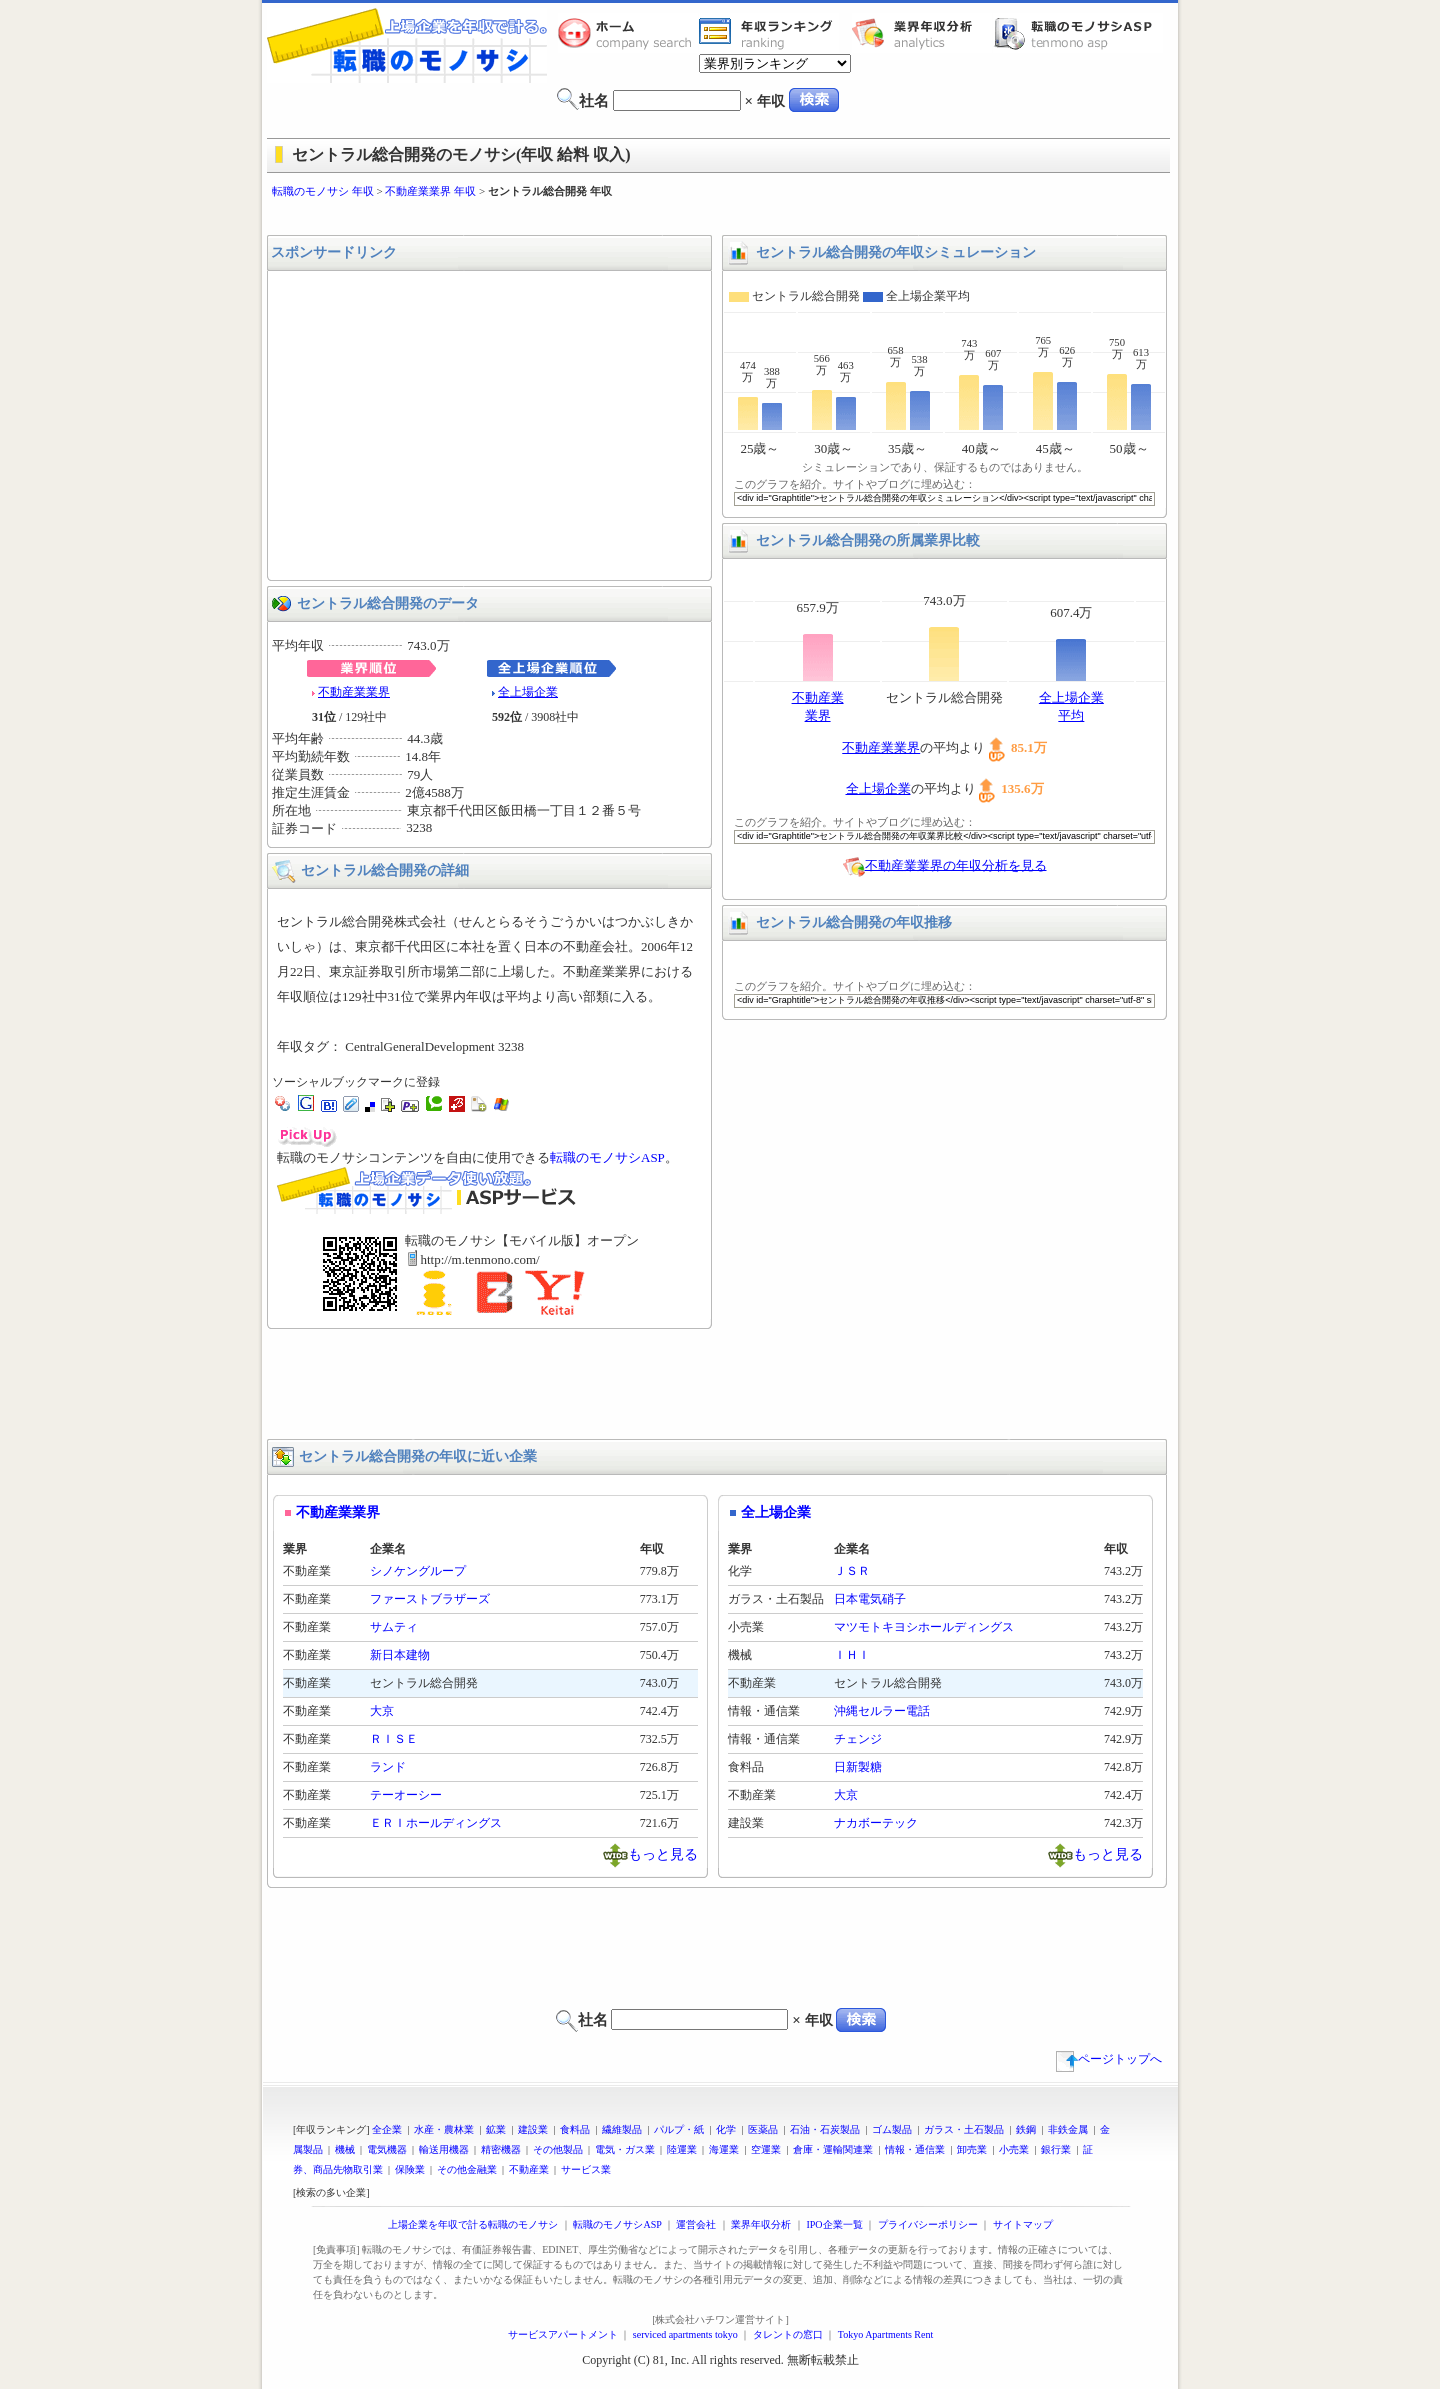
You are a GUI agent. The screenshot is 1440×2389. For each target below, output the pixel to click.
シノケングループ (418, 1571)
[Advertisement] (720, 217)
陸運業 (682, 2149)
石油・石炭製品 (825, 2129)
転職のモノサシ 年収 (323, 191)
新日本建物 (400, 1655)
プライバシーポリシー (928, 2224)
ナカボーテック (876, 1823)
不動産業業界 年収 (430, 191)
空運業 (766, 2149)
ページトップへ (1109, 2059)
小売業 (1014, 2149)
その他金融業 (467, 2169)
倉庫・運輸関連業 (833, 2149)
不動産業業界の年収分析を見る (956, 864)
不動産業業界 (354, 692)
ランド (388, 1767)
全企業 (387, 2129)
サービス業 (586, 2169)
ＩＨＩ (852, 1655)
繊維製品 (622, 2129)
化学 (726, 2129)
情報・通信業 (915, 2149)
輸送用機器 (444, 2149)
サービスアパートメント (563, 2334)
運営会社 (696, 2224)
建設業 (533, 2129)
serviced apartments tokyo (685, 2334)
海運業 (724, 2149)
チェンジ (858, 1739)
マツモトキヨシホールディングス (924, 1627)
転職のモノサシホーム (628, 33)
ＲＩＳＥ (394, 1739)
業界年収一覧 (769, 33)
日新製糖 (858, 1767)
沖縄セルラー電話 (882, 1711)
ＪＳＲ (852, 1571)
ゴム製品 (892, 2129)
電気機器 (387, 2149)
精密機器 (501, 2149)
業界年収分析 (922, 33)
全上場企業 (528, 692)
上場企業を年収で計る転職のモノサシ (473, 2224)
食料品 (575, 2129)
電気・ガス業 (625, 2149)
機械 (345, 2149)
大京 (382, 1711)
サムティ (394, 1627)
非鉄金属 (1068, 2129)
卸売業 (972, 2149)
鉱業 (496, 2129)
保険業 (410, 2169)
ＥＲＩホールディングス (436, 1823)
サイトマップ (1023, 2224)
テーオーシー (406, 1795)
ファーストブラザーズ (430, 1599)
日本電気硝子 (870, 1599)
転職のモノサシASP (1078, 33)
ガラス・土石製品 (964, 2129)
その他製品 (558, 2149)
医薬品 (763, 2129)
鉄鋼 (1026, 2129)
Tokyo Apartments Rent (885, 2334)
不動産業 (529, 2169)
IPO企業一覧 (834, 2224)
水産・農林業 (444, 2129)
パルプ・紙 (679, 2129)
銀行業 (1056, 2149)
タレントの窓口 (788, 2334)
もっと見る (663, 1853)
